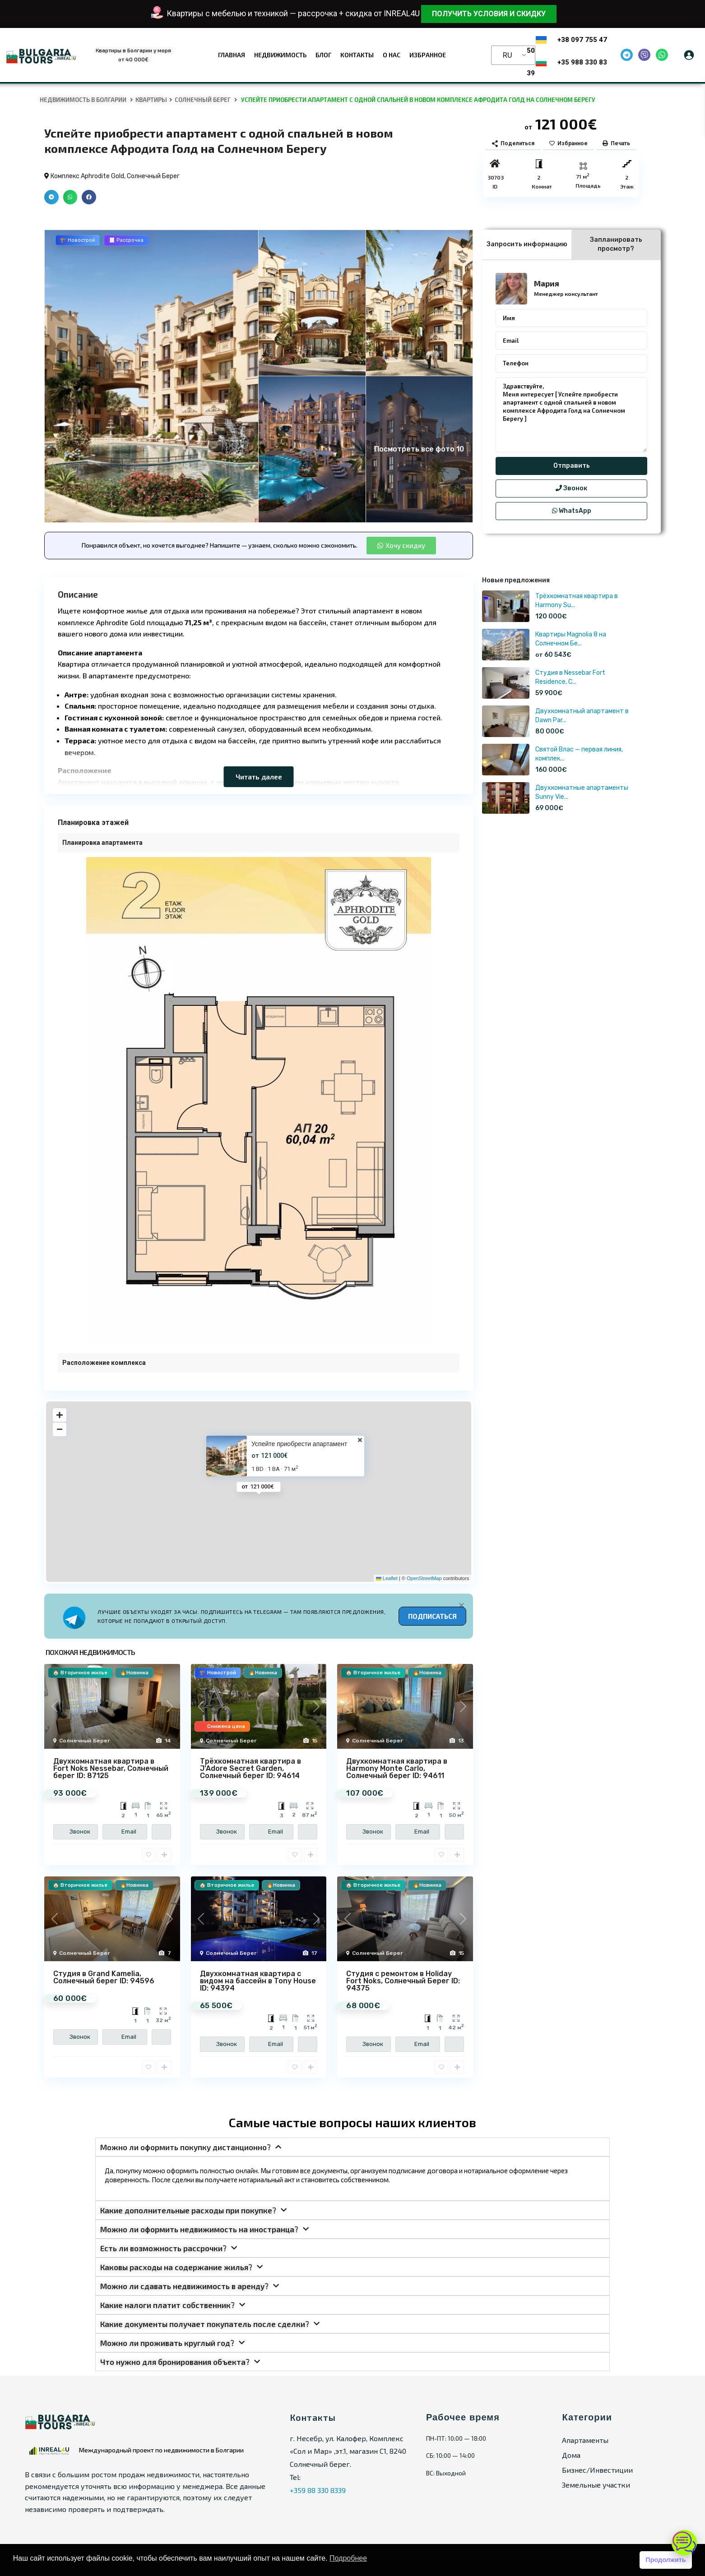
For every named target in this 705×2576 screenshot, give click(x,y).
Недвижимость (280, 55)
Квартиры (151, 99)
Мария (546, 283)
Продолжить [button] (665, 2559)
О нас (391, 55)
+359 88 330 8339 (318, 2490)
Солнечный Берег (203, 99)
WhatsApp (571, 511)
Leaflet (387, 1578)
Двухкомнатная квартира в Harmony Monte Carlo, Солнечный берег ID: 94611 (396, 1768)
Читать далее (259, 776)
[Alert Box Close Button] (461, 1605)
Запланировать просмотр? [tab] (616, 244)
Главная (231, 55)
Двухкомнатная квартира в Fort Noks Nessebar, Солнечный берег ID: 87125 (110, 1768)
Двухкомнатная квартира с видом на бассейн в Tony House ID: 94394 (258, 1980)
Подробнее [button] (348, 2558)
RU (507, 55)
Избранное (427, 55)
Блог (323, 55)
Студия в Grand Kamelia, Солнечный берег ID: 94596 (103, 1977)
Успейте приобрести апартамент (299, 1443)
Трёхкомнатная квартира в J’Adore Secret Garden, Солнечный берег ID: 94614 (250, 1768)
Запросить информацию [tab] (527, 244)
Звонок (571, 488)
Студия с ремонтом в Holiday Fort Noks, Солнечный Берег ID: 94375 (403, 1980)
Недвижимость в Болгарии (83, 99)
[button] (51, 197)
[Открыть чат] (684, 2542)
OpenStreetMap (424, 1578)
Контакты (357, 55)
